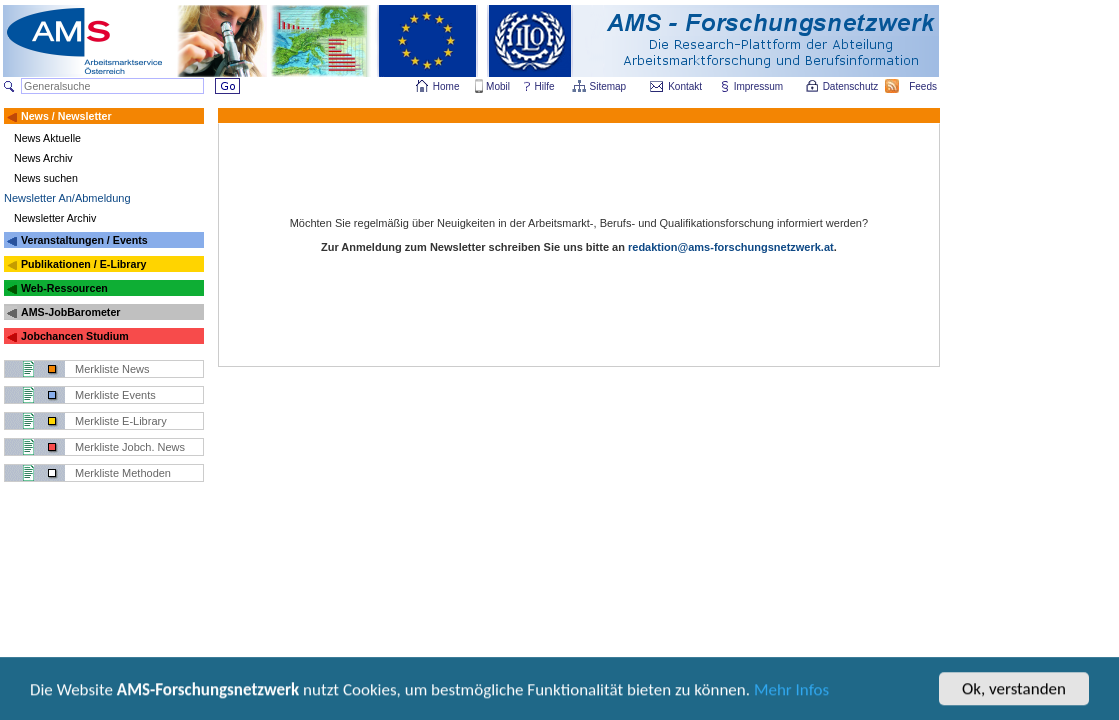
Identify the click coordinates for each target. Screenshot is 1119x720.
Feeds (924, 86)
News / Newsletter (66, 116)
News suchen (46, 178)
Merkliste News (112, 369)
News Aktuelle (47, 138)
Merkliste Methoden (123, 473)
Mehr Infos (791, 693)
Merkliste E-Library (121, 421)
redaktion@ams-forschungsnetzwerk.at (731, 247)
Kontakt (685, 86)
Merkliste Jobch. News (130, 447)
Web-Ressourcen (64, 288)
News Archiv (43, 158)
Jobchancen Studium (75, 336)
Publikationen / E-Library (84, 264)
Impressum (759, 86)
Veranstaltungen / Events (84, 240)
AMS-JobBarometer (70, 312)
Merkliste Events (115, 395)
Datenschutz (852, 86)
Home (446, 86)
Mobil (498, 86)
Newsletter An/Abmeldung (67, 198)
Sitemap (609, 86)
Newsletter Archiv (55, 218)
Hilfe (545, 86)
